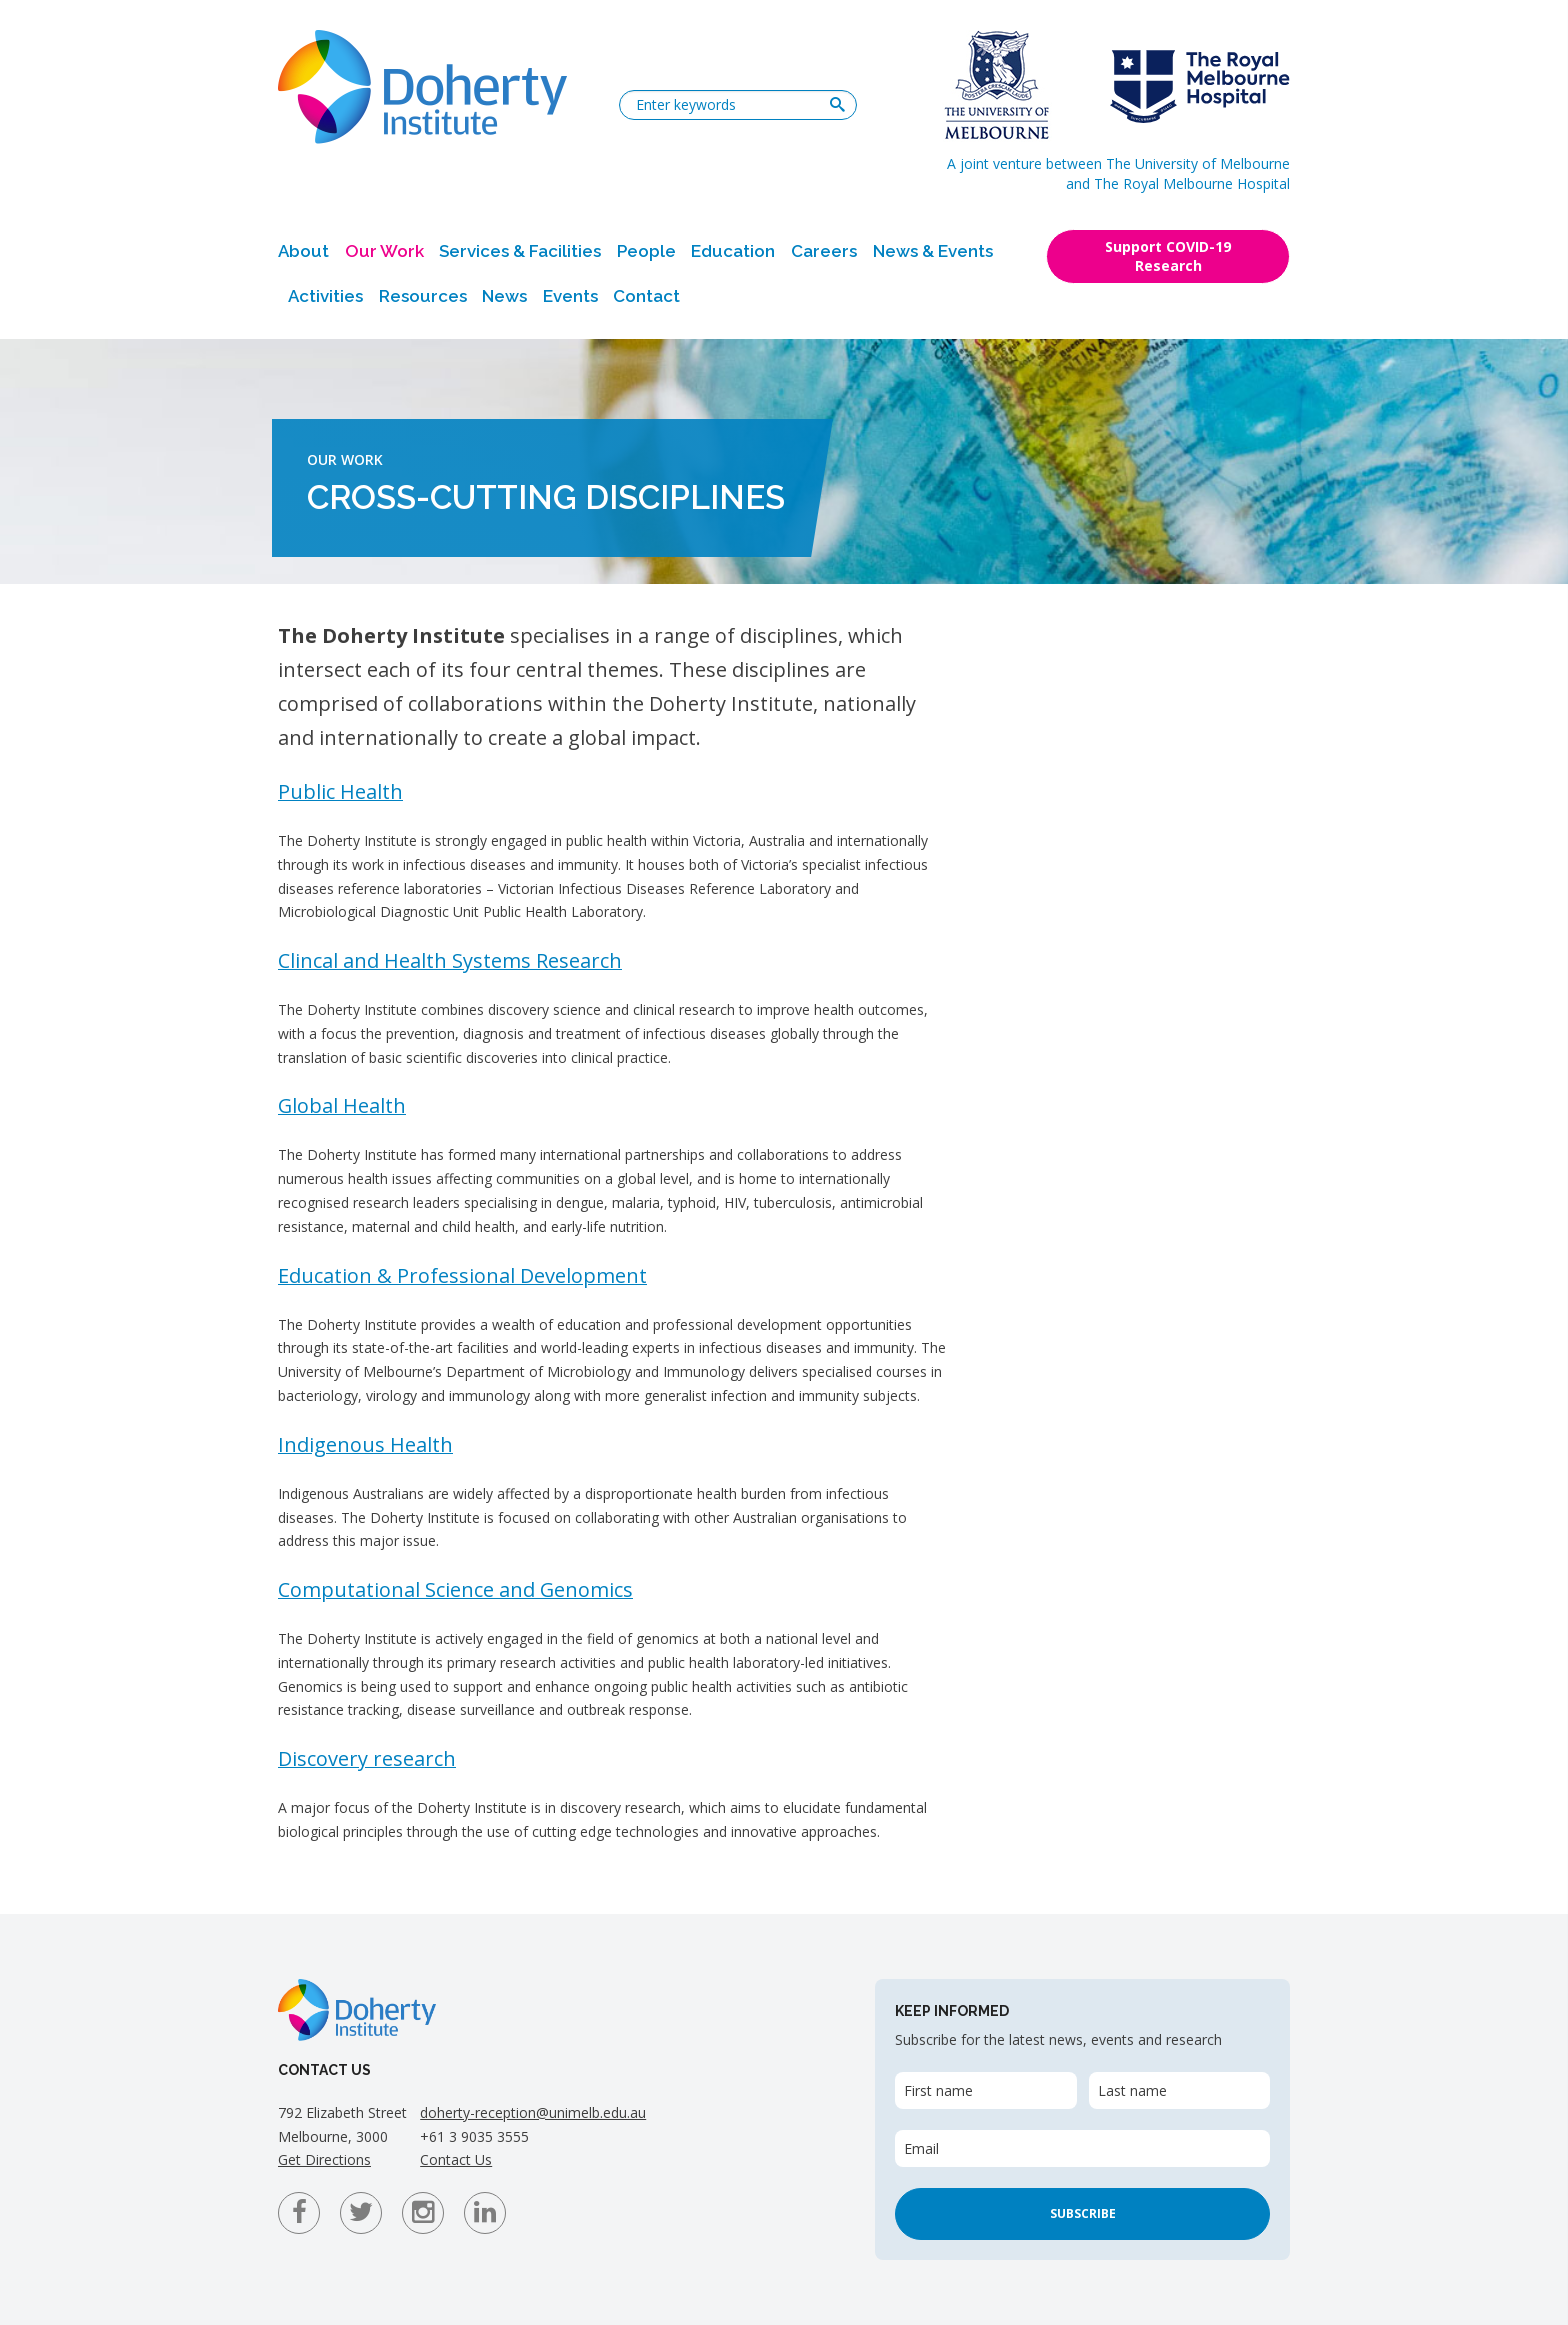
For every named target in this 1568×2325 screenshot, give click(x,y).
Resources (423, 296)
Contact (646, 296)
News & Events (933, 251)
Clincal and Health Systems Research (450, 960)
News (504, 296)
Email (921, 2148)
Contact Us (456, 2159)
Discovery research (367, 1758)
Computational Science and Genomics (455, 1589)
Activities (325, 296)
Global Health (342, 1105)
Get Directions (324, 2159)
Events (570, 296)
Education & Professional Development (462, 1275)
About (303, 251)
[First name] (985, 2090)
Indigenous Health (365, 1444)
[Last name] (1179, 2090)
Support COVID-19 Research (1168, 256)
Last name (1132, 2090)
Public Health (340, 791)
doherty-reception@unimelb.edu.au (533, 2112)
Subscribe (1083, 2213)
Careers (824, 251)
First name (938, 2090)
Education (733, 251)
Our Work (384, 251)
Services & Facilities (520, 251)
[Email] (1082, 2148)
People (646, 251)
